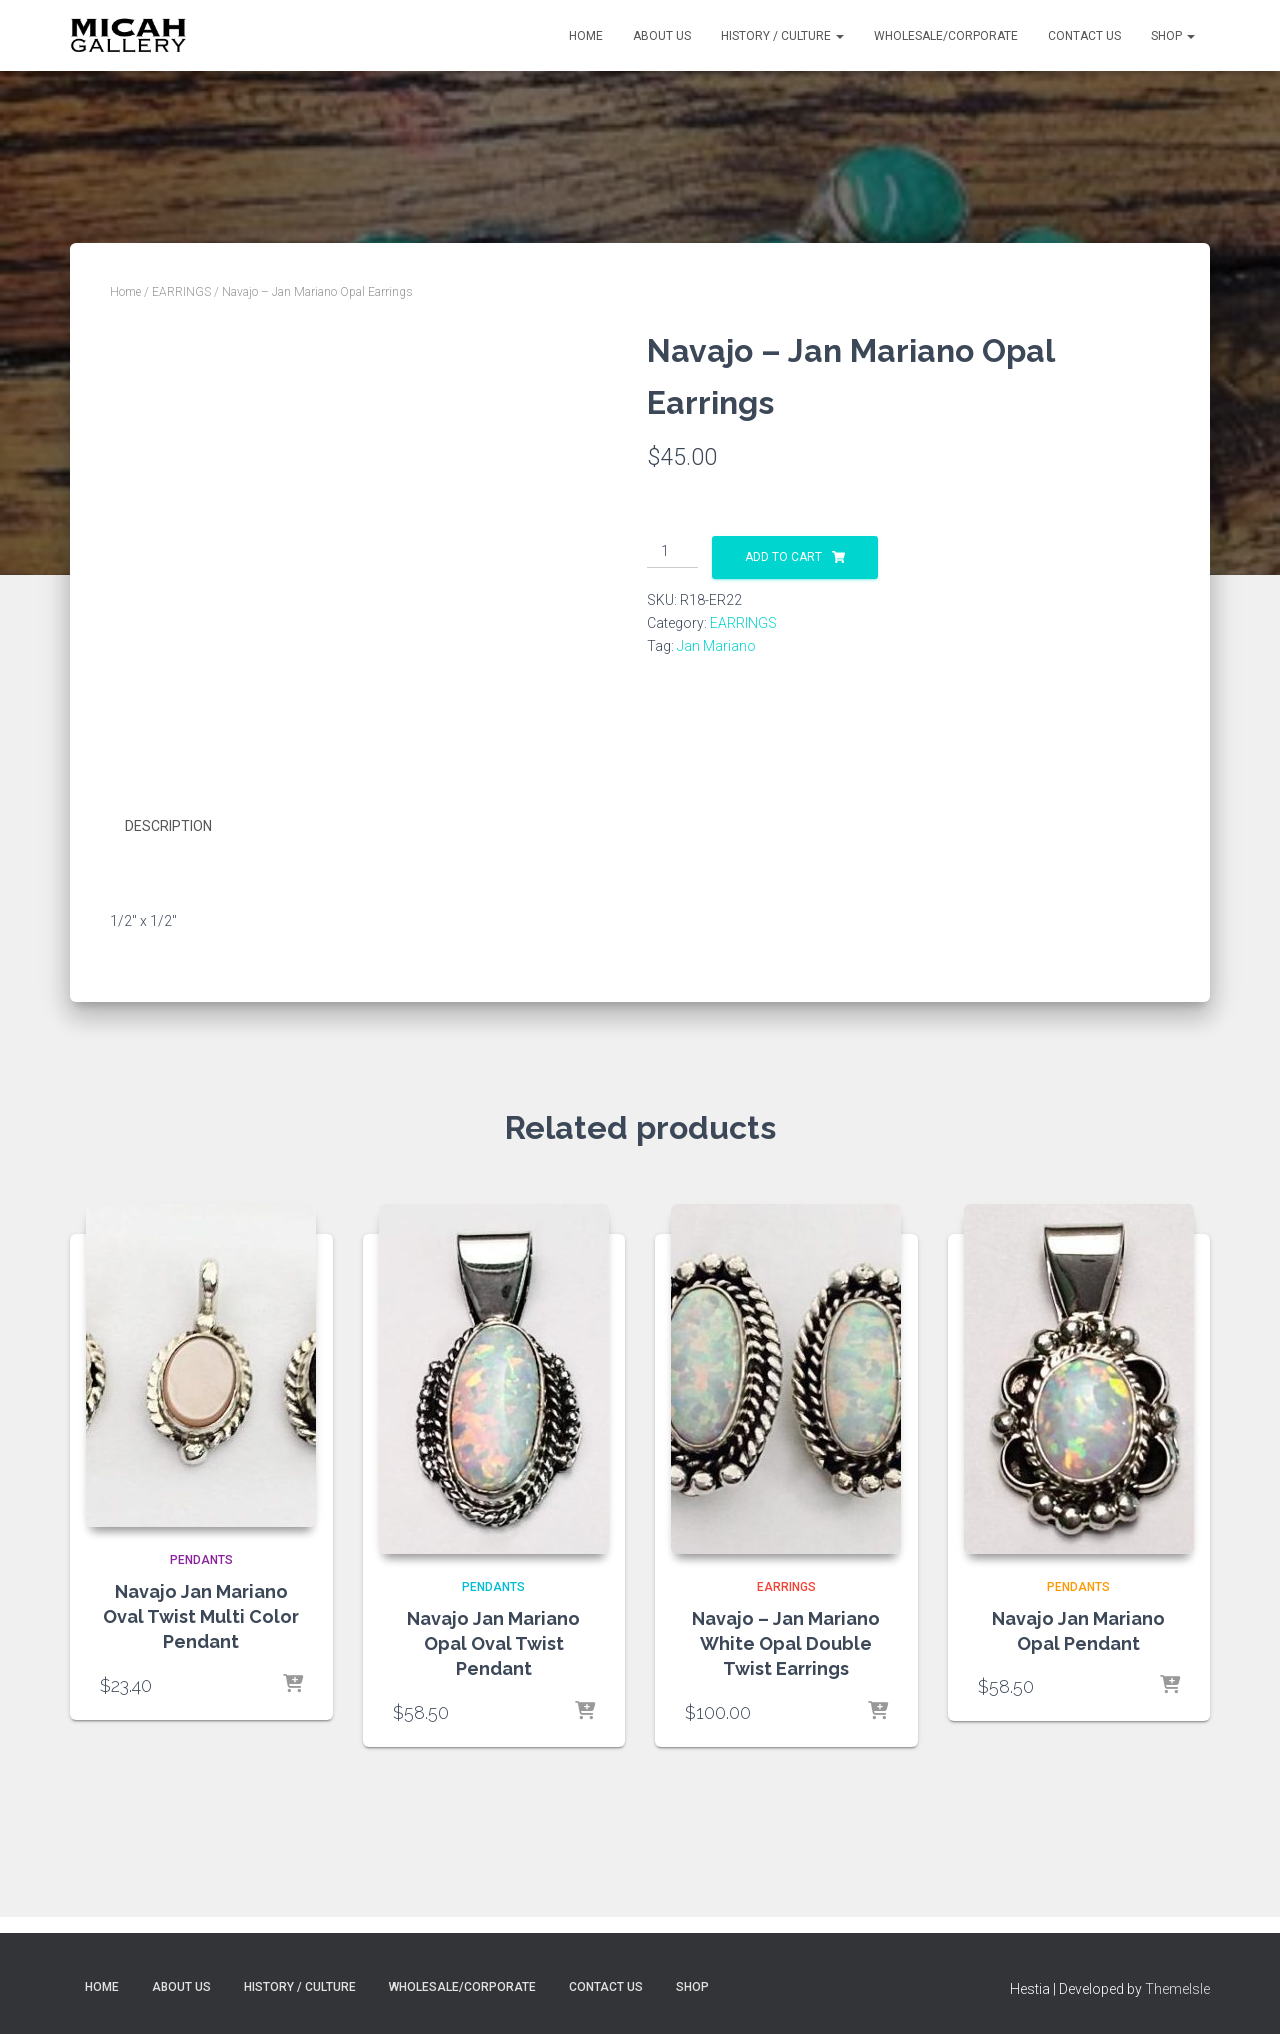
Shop (1173, 36)
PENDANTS (201, 1560)
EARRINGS (181, 292)
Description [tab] (168, 826)
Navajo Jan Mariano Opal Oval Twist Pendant (493, 1643)
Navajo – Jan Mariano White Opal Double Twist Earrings (786, 1643)
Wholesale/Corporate (946, 36)
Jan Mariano (716, 646)
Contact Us (1084, 36)
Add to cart (783, 557)
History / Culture (782, 36)
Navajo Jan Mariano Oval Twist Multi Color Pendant (201, 1616)
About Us (662, 36)
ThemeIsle (1177, 1989)
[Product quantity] (672, 552)
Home (586, 36)
